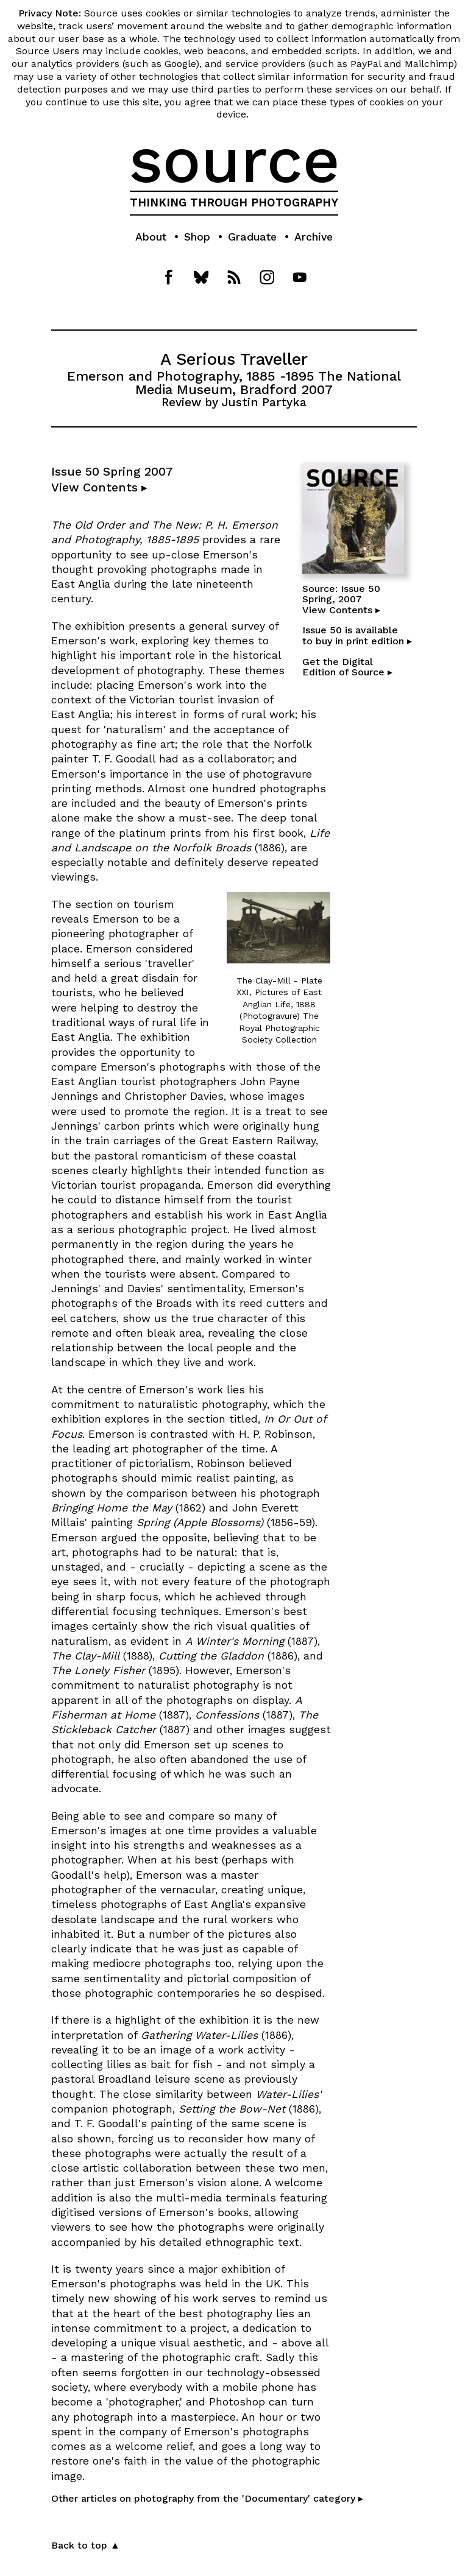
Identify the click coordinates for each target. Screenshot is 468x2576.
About (150, 237)
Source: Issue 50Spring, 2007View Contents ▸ (341, 599)
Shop (197, 237)
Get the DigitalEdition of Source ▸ (347, 667)
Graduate (252, 237)
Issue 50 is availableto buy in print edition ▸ (357, 635)
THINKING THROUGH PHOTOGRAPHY (234, 202)
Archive (313, 237)
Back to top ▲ (85, 2545)
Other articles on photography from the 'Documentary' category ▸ (207, 2498)
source (234, 160)
